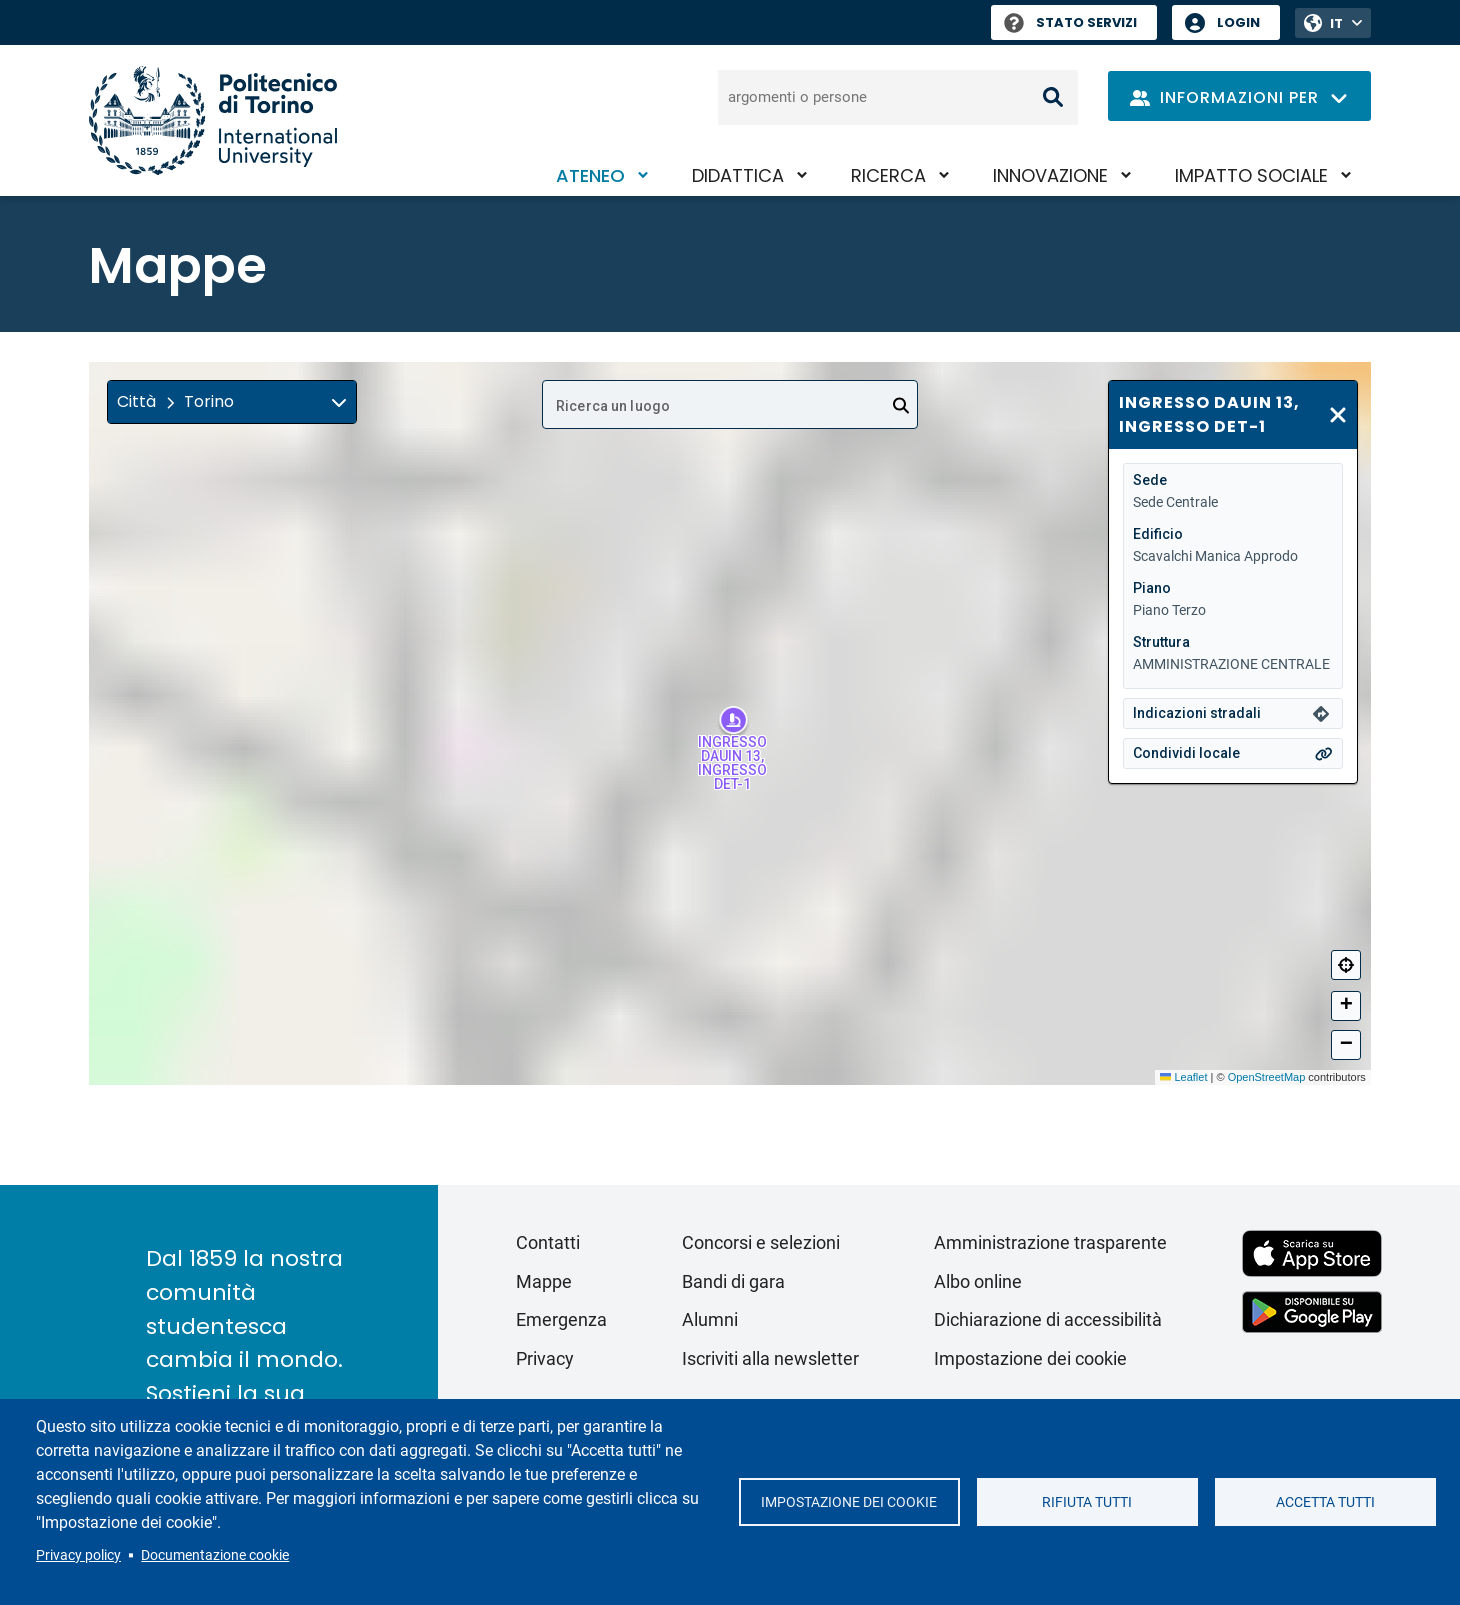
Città (136, 401)
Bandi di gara (733, 1281)
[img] (339, 402)
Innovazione (1050, 175)
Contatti (548, 1242)
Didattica (738, 175)
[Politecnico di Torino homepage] (213, 120)
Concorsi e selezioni (761, 1242)
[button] (232, 402)
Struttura (1161, 642)
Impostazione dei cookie (849, 1502)
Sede (1150, 480)
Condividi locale (1186, 753)
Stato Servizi (1070, 22)
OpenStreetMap (1267, 1077)
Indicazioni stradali (1197, 713)
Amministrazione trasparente (1050, 1242)
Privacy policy (78, 1555)
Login (1238, 22)
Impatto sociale (1251, 175)
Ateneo (590, 175)
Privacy (545, 1358)
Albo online (978, 1281)
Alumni (710, 1319)
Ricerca (888, 175)
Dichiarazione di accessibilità (1048, 1319)
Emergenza (561, 1319)
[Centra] (1346, 965)
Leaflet (1183, 1077)
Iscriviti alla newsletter (770, 1358)
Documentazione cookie (215, 1555)
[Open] (901, 406)
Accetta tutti (1325, 1502)
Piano (1152, 588)
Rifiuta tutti (1087, 1502)
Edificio (1158, 534)
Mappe (544, 1281)
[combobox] (730, 404)
